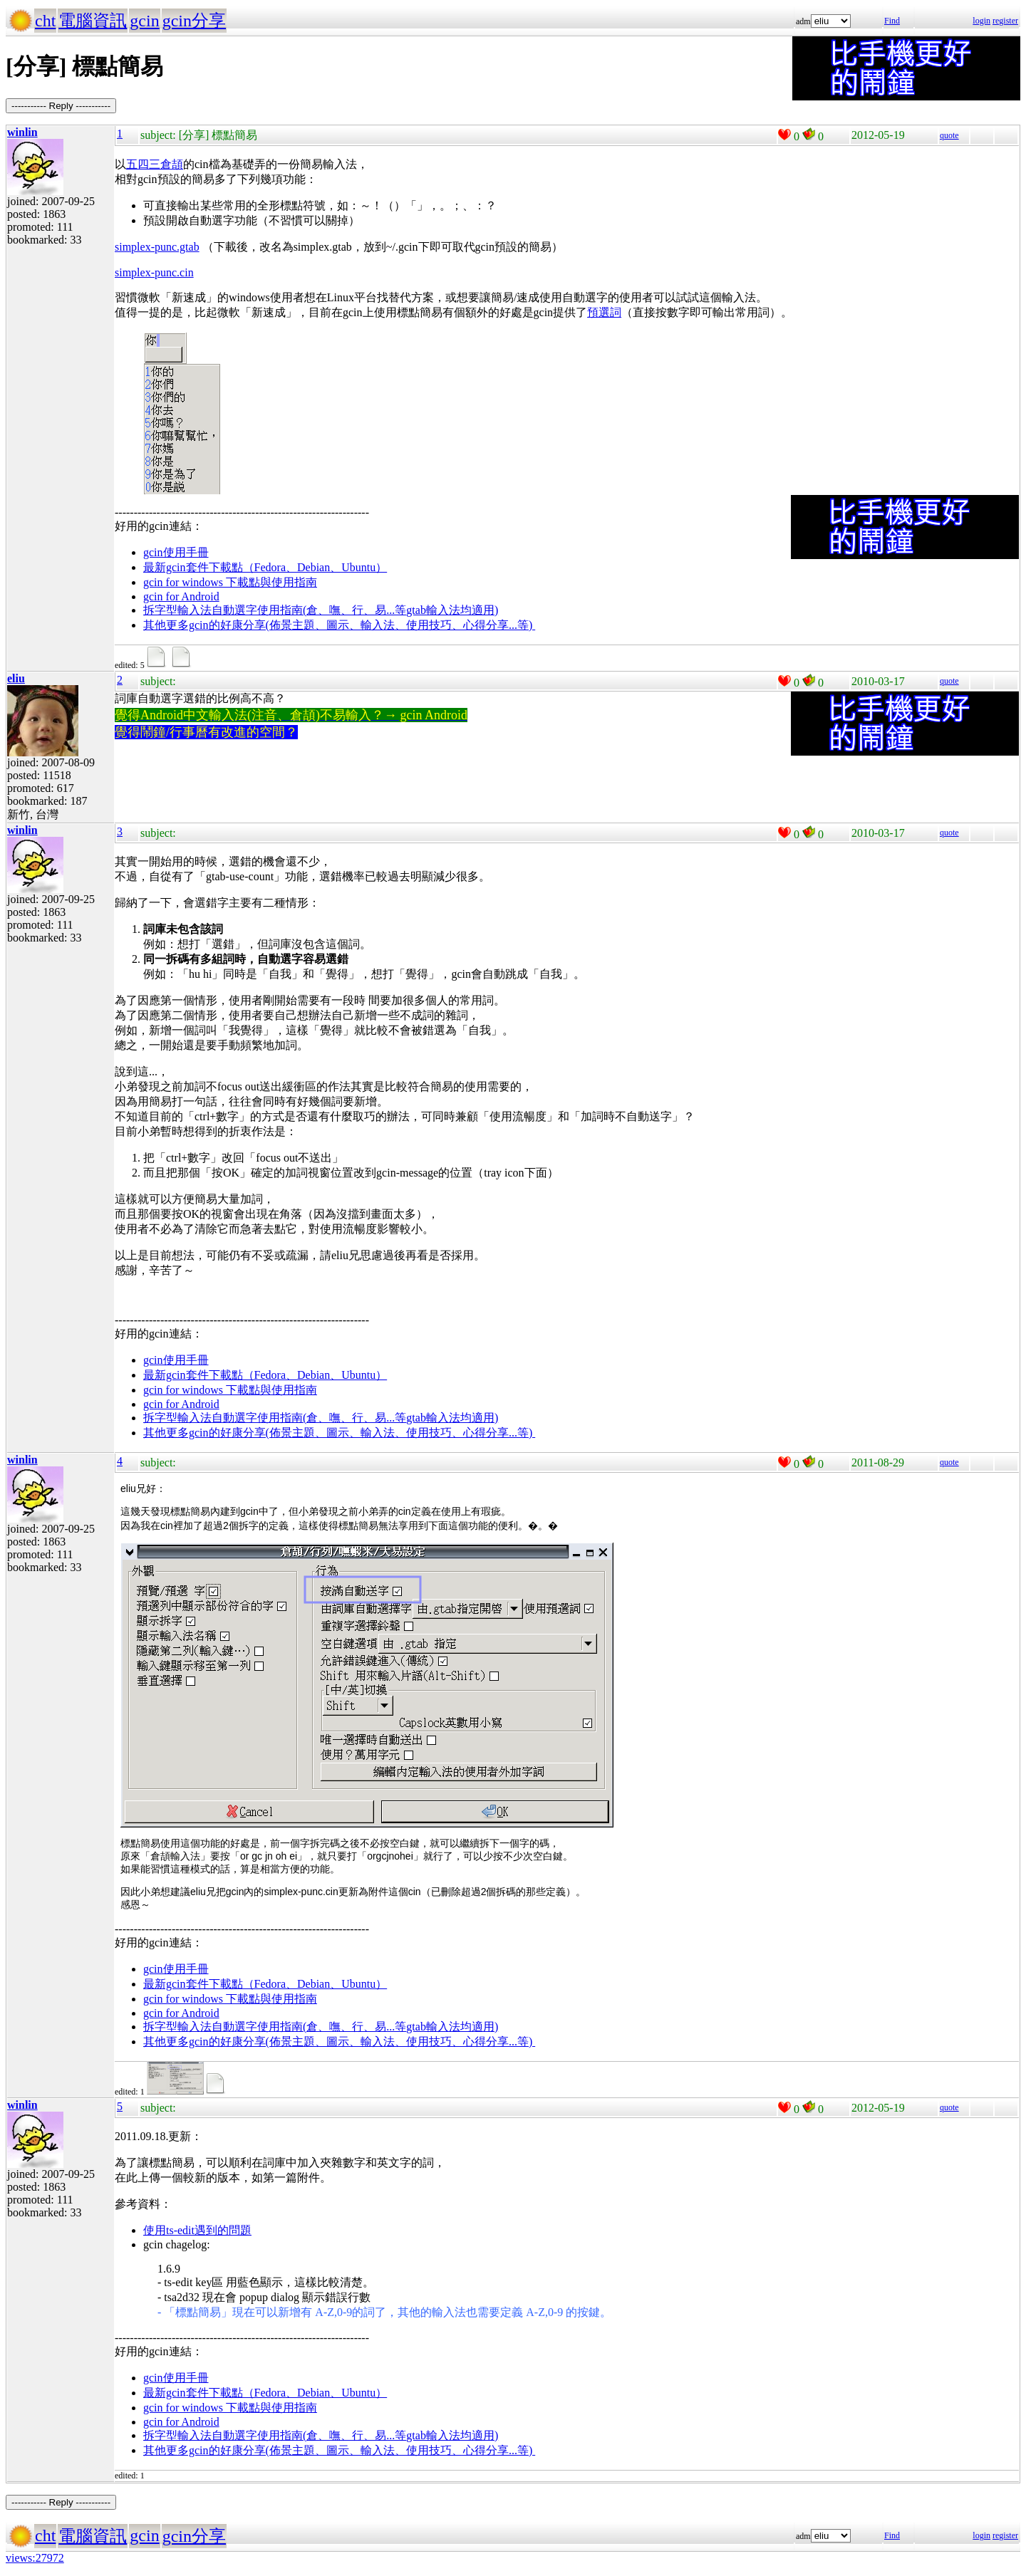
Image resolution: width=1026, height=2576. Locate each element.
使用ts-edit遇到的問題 (197, 2230)
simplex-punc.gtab (157, 247)
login (981, 21)
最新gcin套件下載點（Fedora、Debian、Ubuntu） (265, 567)
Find (892, 21)
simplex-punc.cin (154, 272)
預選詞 (604, 312)
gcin (144, 20)
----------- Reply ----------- (60, 105)
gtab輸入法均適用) (452, 610)
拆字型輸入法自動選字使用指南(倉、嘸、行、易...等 (274, 610)
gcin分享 (194, 20)
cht (45, 20)
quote (949, 135)
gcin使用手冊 (176, 552)
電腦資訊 (92, 20)
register (1005, 21)
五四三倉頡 (154, 164)
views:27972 (35, 2558)
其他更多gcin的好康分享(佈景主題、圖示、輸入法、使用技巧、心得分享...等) (339, 625)
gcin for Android (181, 596)
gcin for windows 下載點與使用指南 (230, 582)
